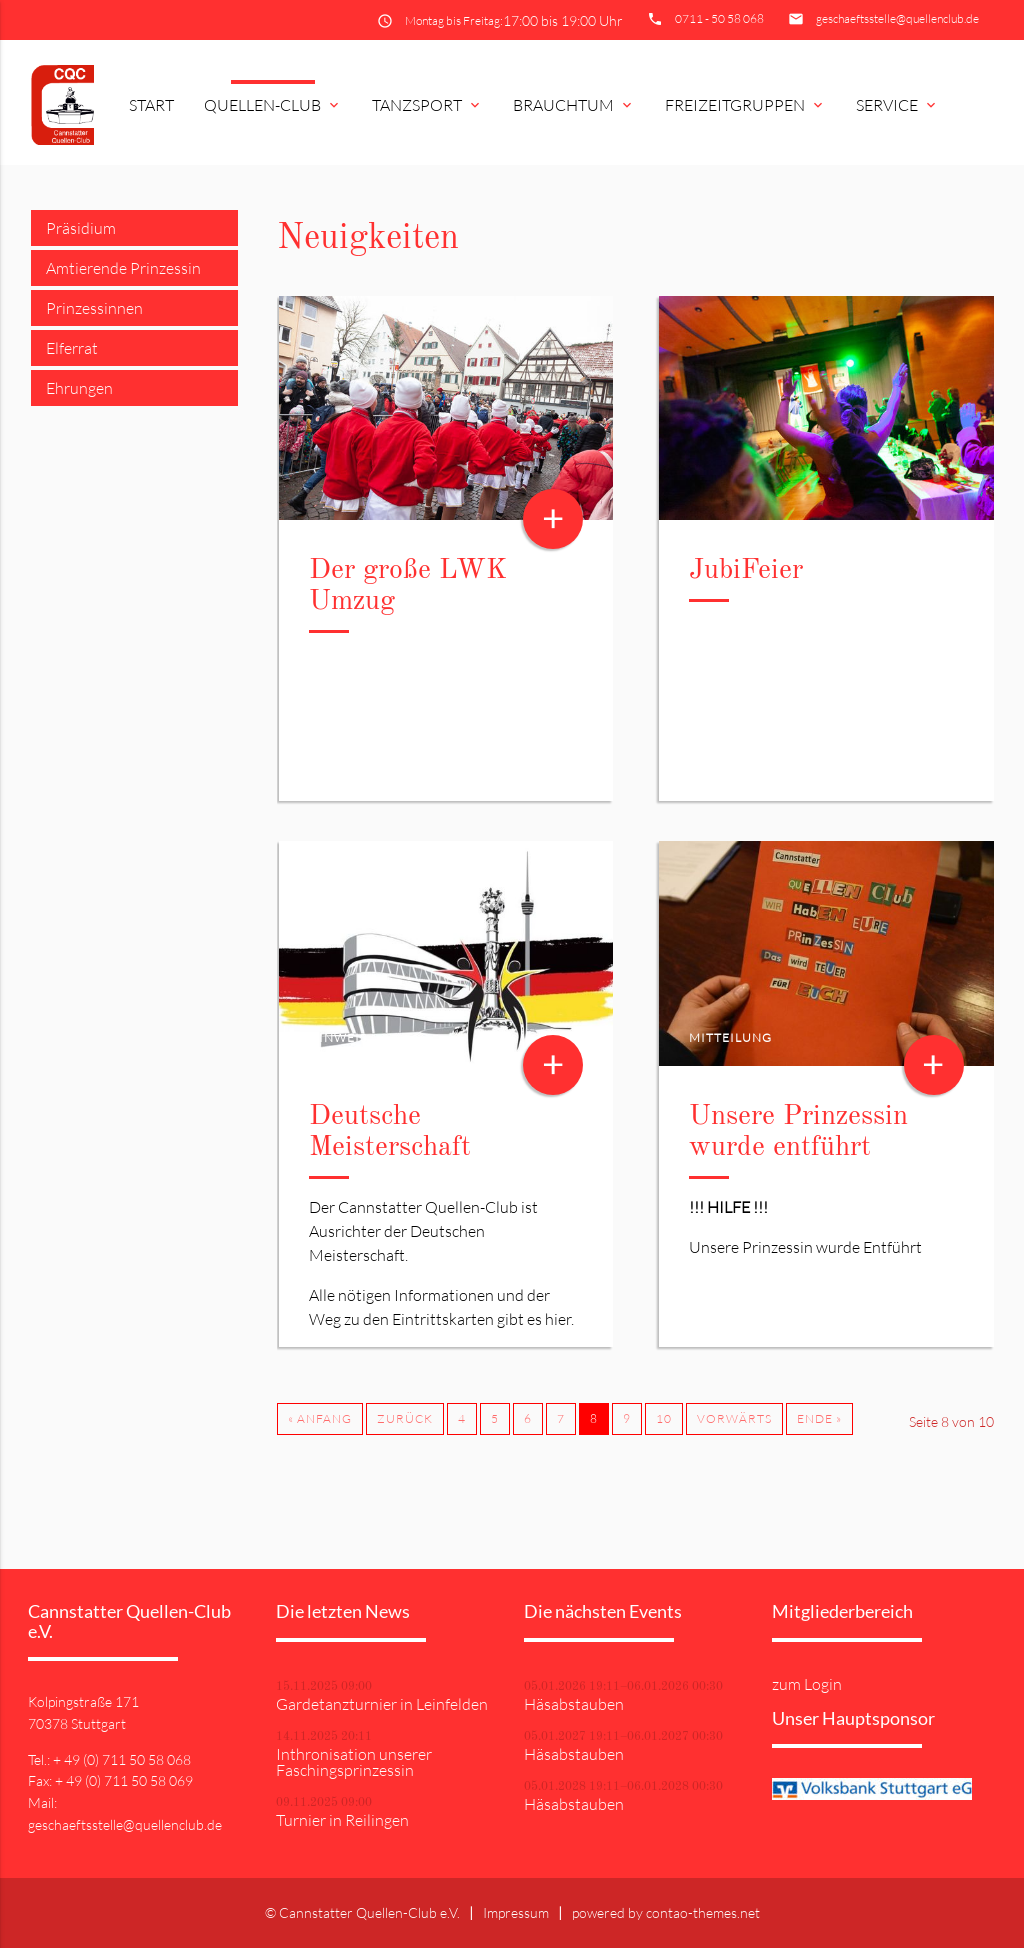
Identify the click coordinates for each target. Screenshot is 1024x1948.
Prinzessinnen (94, 308)
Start (151, 105)
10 (664, 1418)
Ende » (819, 1418)
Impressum (516, 1912)
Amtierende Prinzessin (123, 268)
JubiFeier (746, 571)
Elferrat (72, 348)
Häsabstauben (574, 1704)
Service (897, 105)
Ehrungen (79, 388)
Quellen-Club (273, 105)
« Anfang (320, 1418)
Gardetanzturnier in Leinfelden (382, 1704)
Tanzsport (427, 105)
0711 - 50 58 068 (719, 18)
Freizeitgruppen (745, 105)
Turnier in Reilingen (342, 1820)
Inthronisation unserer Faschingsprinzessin (354, 1762)
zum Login (807, 1684)
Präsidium (81, 228)
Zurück (405, 1418)
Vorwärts (734, 1418)
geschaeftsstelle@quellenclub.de (897, 18)
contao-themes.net (703, 1912)
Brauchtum (574, 105)
